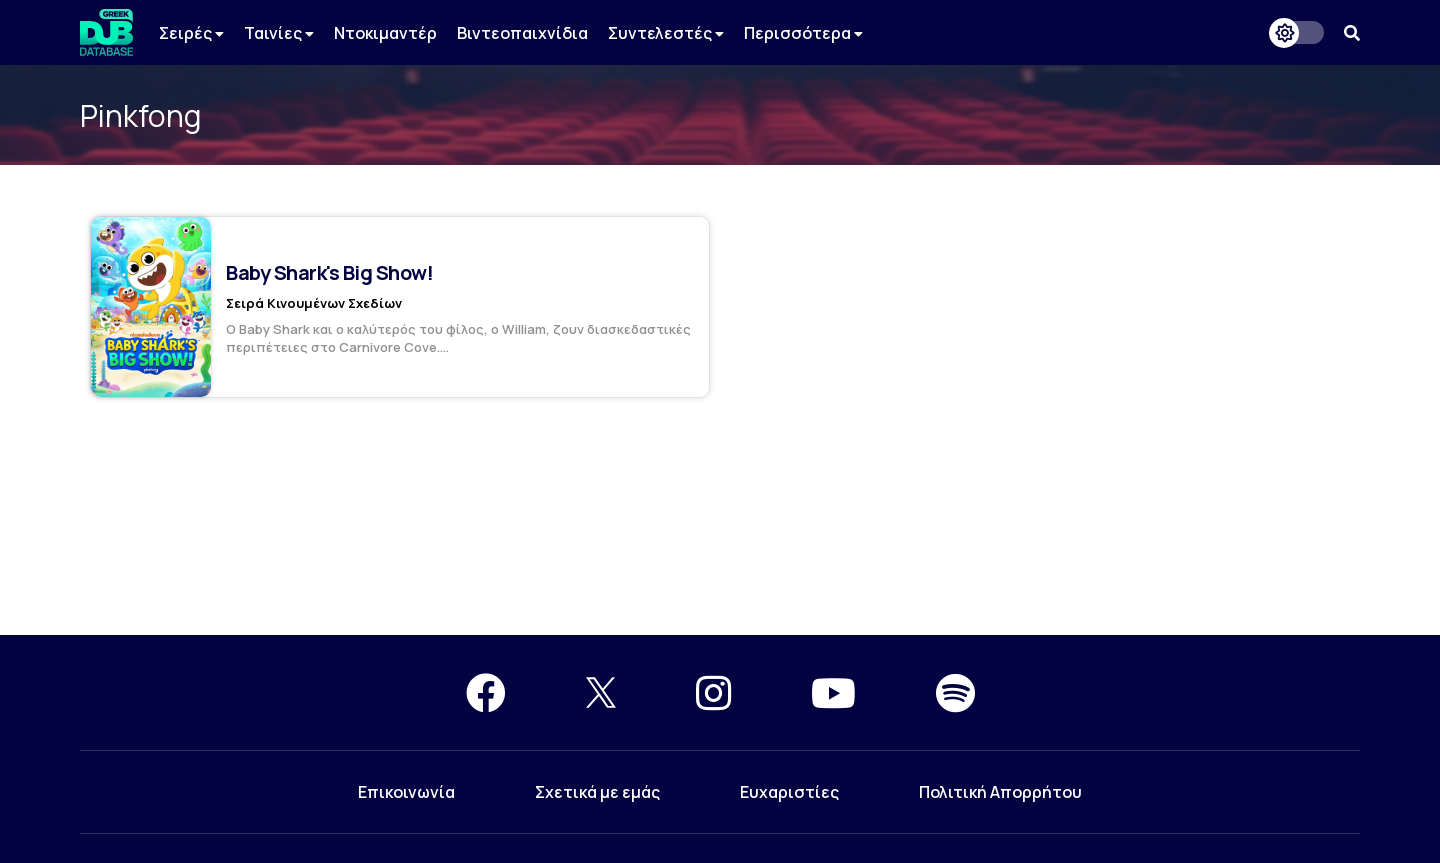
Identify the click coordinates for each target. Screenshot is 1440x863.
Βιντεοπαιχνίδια (522, 33)
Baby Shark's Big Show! (329, 272)
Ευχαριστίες (789, 792)
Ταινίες (279, 33)
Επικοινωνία (406, 792)
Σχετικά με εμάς (597, 792)
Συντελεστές (666, 33)
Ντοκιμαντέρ (385, 33)
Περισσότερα (803, 33)
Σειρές (191, 33)
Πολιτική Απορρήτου (1000, 792)
